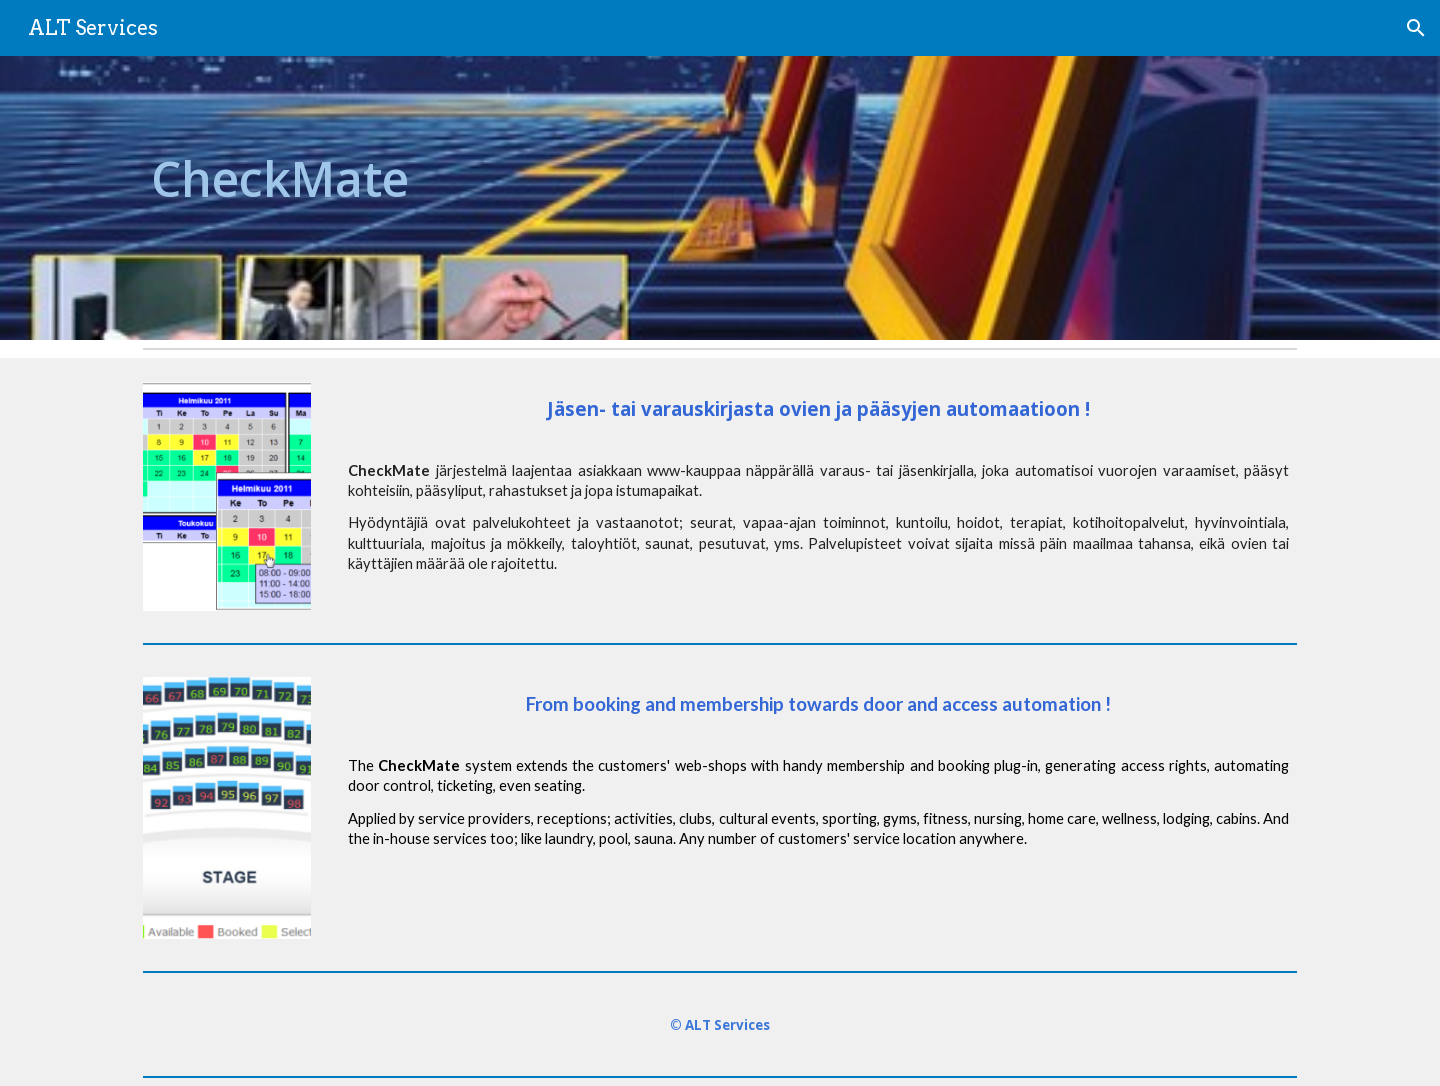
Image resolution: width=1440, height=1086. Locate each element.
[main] (424, 198)
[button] (1416, 28)
